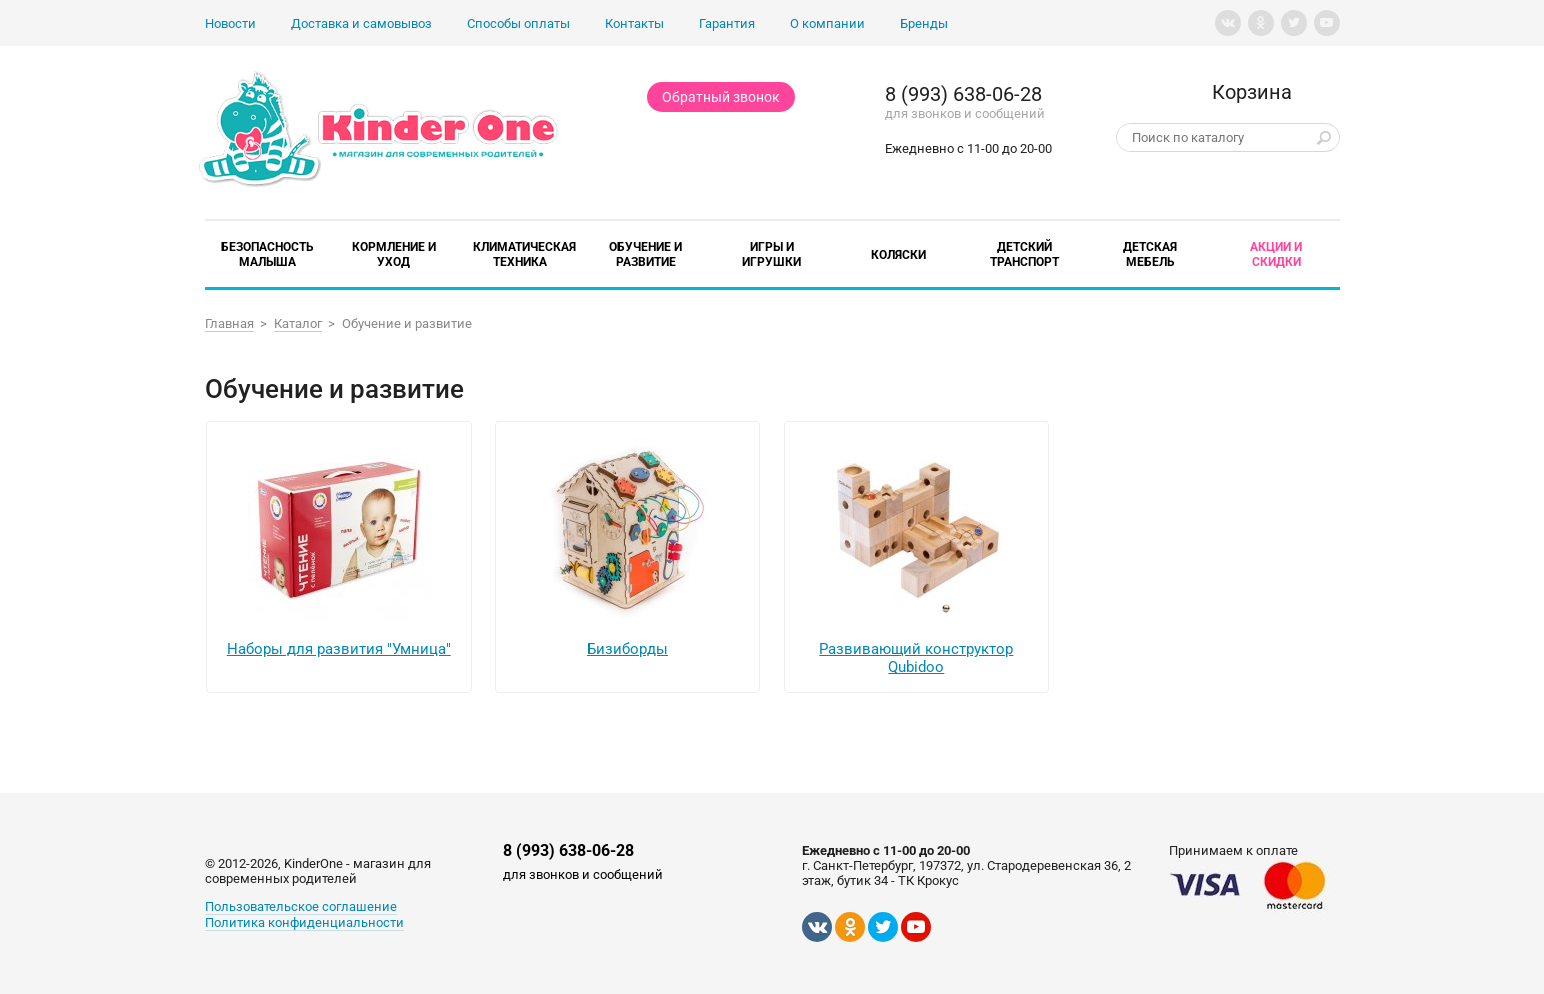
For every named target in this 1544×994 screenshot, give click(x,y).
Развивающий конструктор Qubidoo (916, 658)
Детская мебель (1150, 254)
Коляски (898, 255)
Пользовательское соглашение (301, 906)
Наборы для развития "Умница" (339, 649)
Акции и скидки (1276, 254)
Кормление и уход (394, 254)
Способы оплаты (518, 23)
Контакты (634, 23)
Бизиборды (627, 649)
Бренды (924, 23)
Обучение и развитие (645, 254)
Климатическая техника (524, 254)
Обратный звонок (721, 97)
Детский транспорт (1024, 254)
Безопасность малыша (267, 254)
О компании (827, 23)
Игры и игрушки (771, 254)
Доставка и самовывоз (361, 23)
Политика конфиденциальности (304, 922)
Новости (230, 23)
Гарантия (727, 23)
